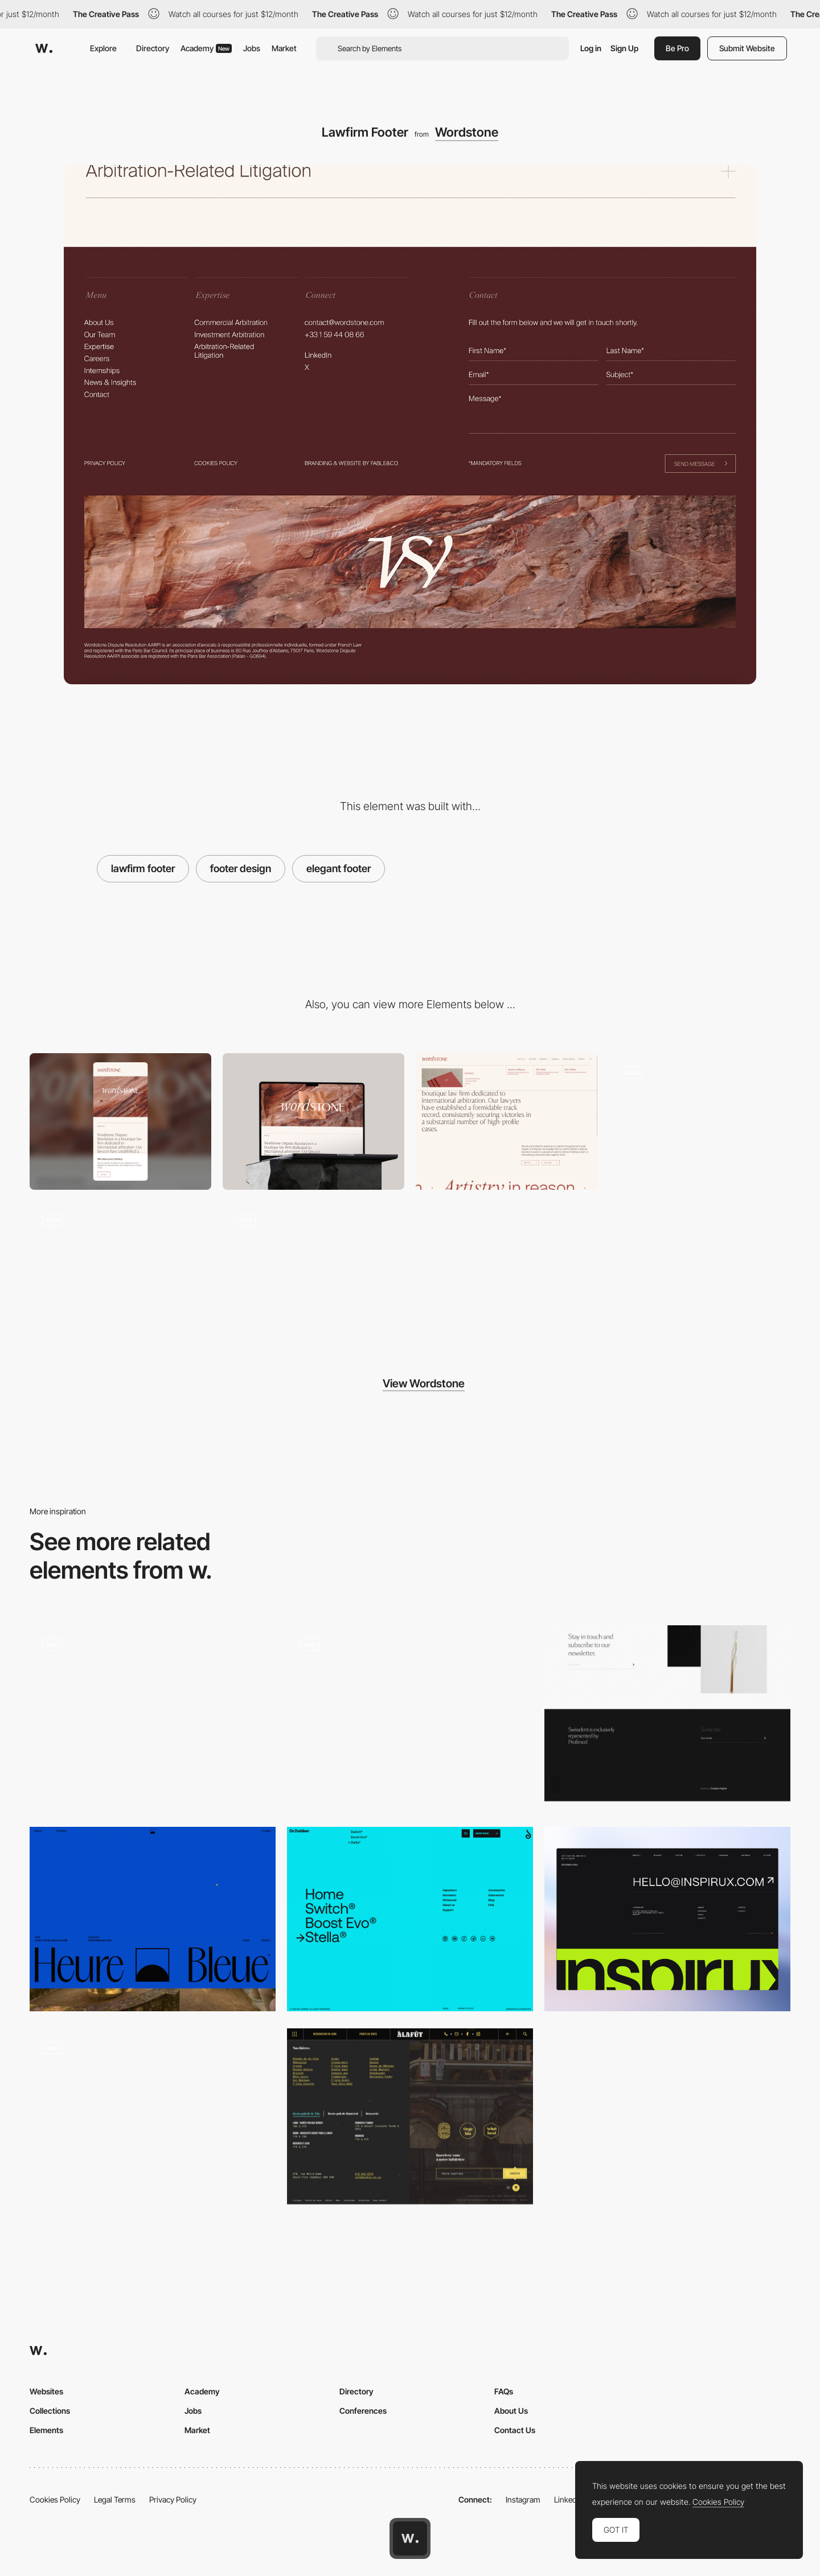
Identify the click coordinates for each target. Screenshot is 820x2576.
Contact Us (514, 2430)
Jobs (251, 48)
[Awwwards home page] (410, 2538)
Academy (206, 48)
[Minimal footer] (153, 1919)
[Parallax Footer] (410, 1717)
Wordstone (466, 132)
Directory (152, 48)
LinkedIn (568, 2499)
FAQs (503, 2391)
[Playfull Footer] (153, 2120)
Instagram (523, 2499)
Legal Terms (115, 2499)
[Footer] (153, 1717)
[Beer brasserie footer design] (410, 2116)
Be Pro (677, 48)
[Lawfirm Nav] (506, 1121)
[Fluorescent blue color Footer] (410, 1919)
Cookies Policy (55, 2499)
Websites (46, 2391)
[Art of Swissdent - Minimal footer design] (667, 1713)
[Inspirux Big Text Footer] (667, 1919)
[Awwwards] (43, 48)
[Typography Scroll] (313, 1269)
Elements (46, 2430)
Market (284, 48)
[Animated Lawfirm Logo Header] (120, 1269)
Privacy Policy (172, 2499)
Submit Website (747, 48)
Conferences (363, 2410)
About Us (511, 2410)
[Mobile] (120, 1121)
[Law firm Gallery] (699, 1121)
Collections (50, 2410)
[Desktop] (313, 1121)
